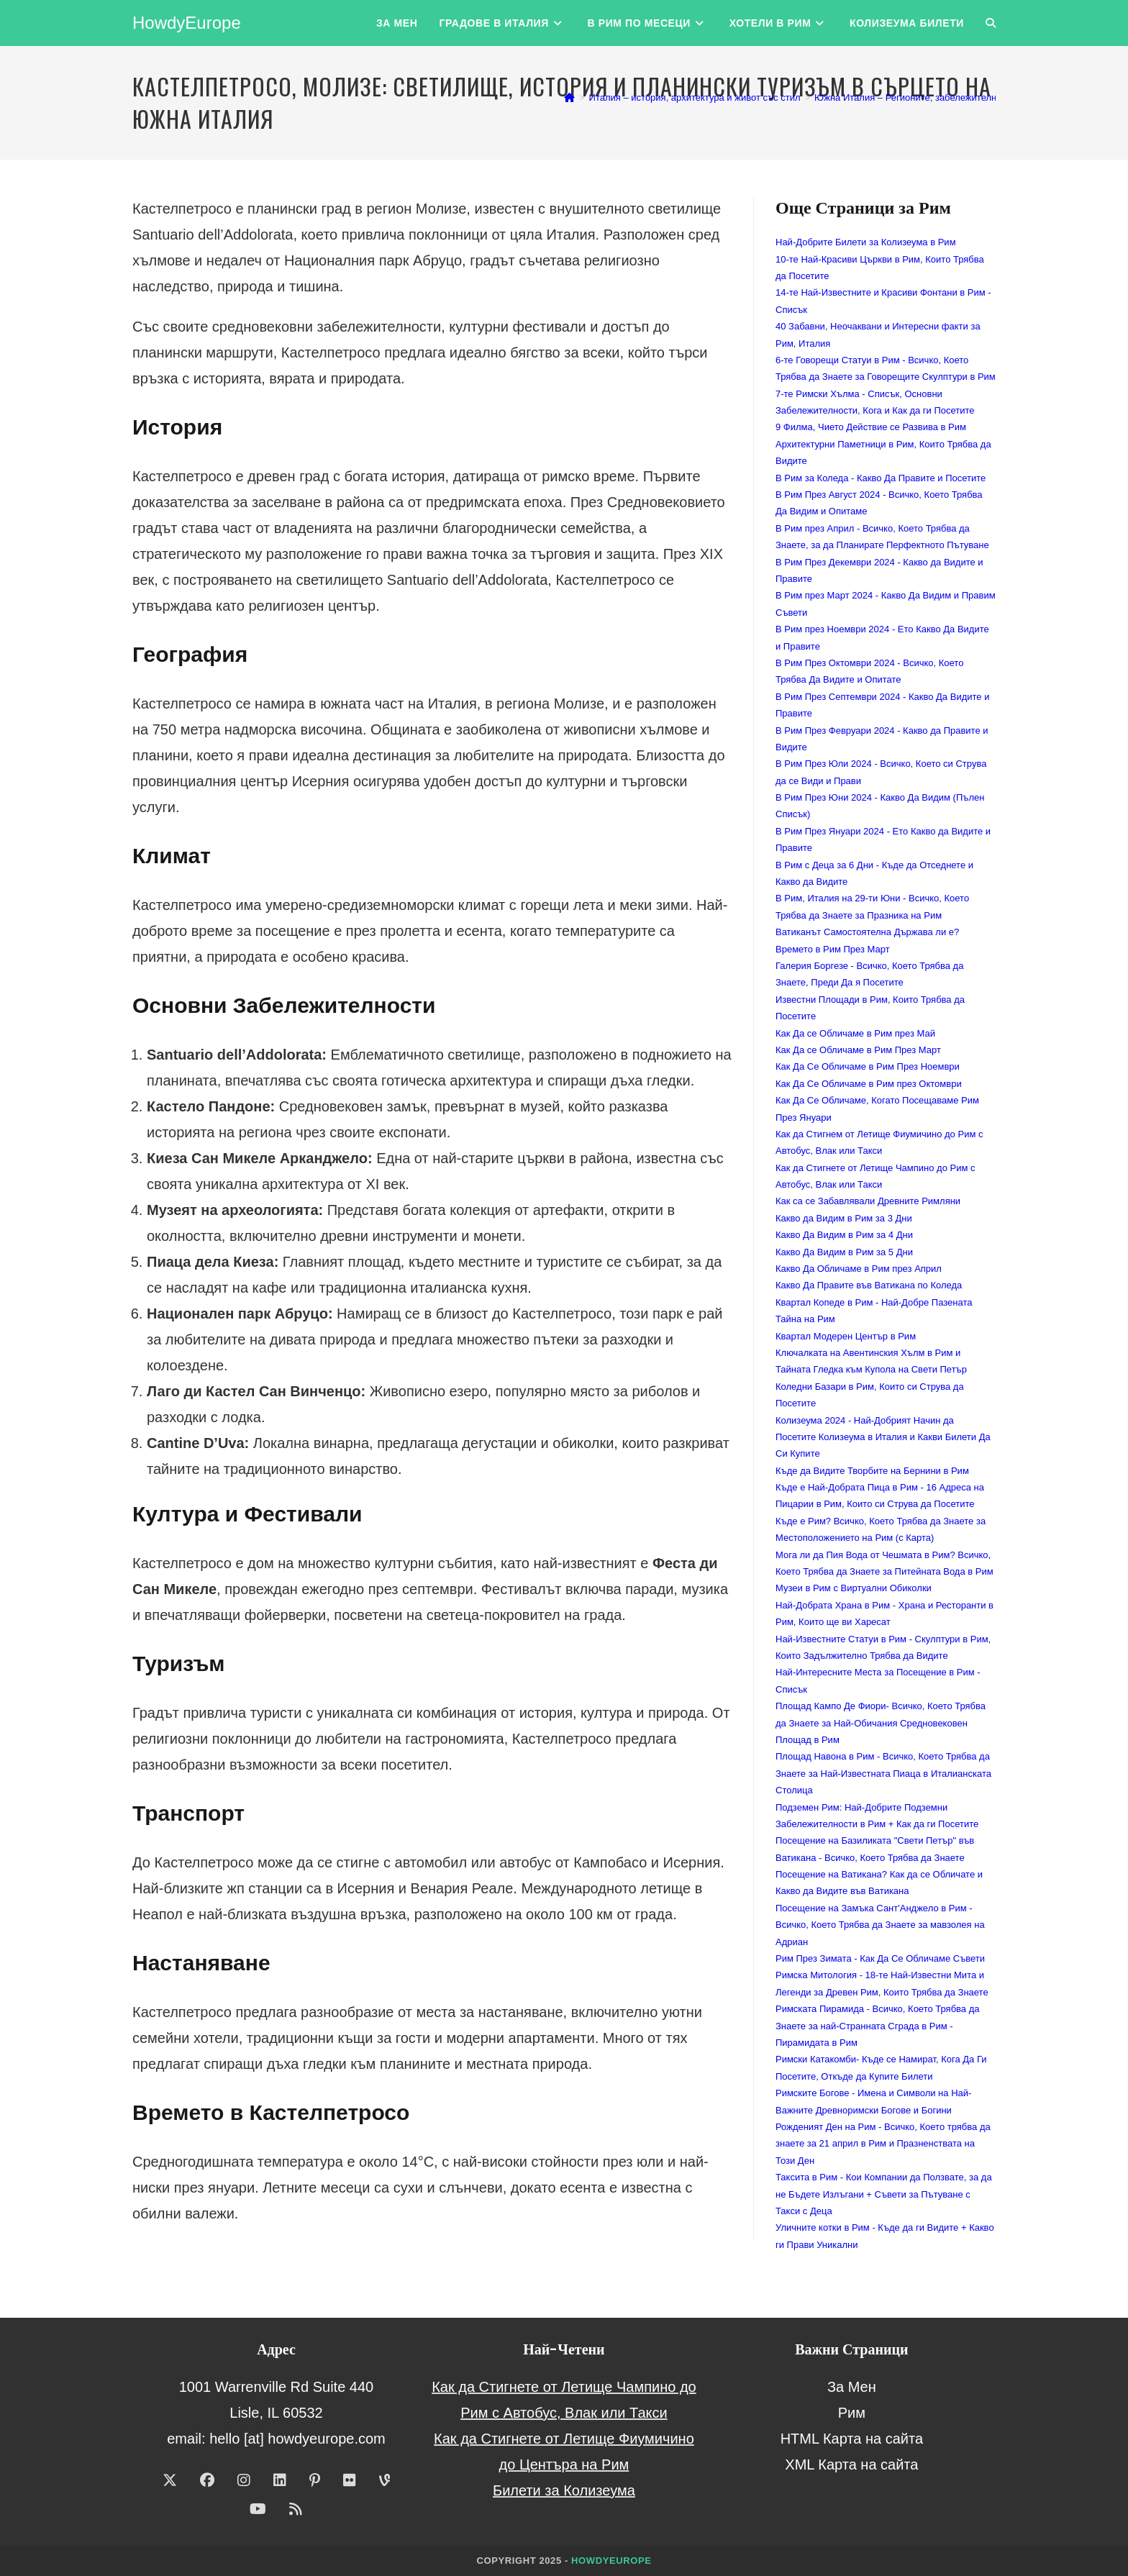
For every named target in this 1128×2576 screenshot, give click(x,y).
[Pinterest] (314, 2480)
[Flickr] (349, 2480)
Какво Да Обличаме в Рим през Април (859, 1268)
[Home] (569, 97)
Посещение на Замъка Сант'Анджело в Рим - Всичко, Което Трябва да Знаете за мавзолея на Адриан (880, 1925)
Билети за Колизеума (564, 2490)
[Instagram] (244, 2480)
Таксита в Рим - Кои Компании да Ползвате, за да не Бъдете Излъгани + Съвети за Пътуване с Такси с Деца (884, 2194)
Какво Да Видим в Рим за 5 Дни (844, 1252)
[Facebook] (207, 2480)
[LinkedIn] (280, 2480)
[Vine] (384, 2480)
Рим (851, 2413)
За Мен (851, 2387)
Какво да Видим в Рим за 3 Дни (844, 1218)
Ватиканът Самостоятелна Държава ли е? (867, 932)
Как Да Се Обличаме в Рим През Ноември (868, 1066)
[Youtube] (257, 2509)
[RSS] (295, 2509)
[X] (169, 2480)
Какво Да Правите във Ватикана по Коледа (869, 1285)
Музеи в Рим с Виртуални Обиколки (854, 1588)
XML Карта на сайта (851, 2464)
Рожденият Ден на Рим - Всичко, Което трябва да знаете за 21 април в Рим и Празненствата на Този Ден (883, 2143)
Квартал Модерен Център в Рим (846, 1336)
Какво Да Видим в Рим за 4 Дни (844, 1234)
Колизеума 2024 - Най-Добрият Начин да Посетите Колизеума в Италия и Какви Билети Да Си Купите (883, 1437)
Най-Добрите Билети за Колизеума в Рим (866, 242)
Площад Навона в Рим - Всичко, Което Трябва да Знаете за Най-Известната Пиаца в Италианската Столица (883, 1773)
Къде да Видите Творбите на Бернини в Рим (872, 1470)
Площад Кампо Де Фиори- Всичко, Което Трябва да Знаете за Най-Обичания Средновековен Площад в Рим (881, 1723)
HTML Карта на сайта (852, 2439)
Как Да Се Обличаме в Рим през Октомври (869, 1083)
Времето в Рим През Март (833, 949)
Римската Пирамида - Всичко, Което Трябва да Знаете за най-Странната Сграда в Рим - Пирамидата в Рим (878, 2025)
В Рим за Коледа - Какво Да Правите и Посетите (881, 478)
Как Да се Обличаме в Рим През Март (858, 1049)
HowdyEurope (186, 22)
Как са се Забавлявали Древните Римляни (868, 1201)
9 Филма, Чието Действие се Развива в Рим (871, 427)
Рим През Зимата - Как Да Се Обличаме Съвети (880, 1958)
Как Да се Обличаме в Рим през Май (855, 1033)
